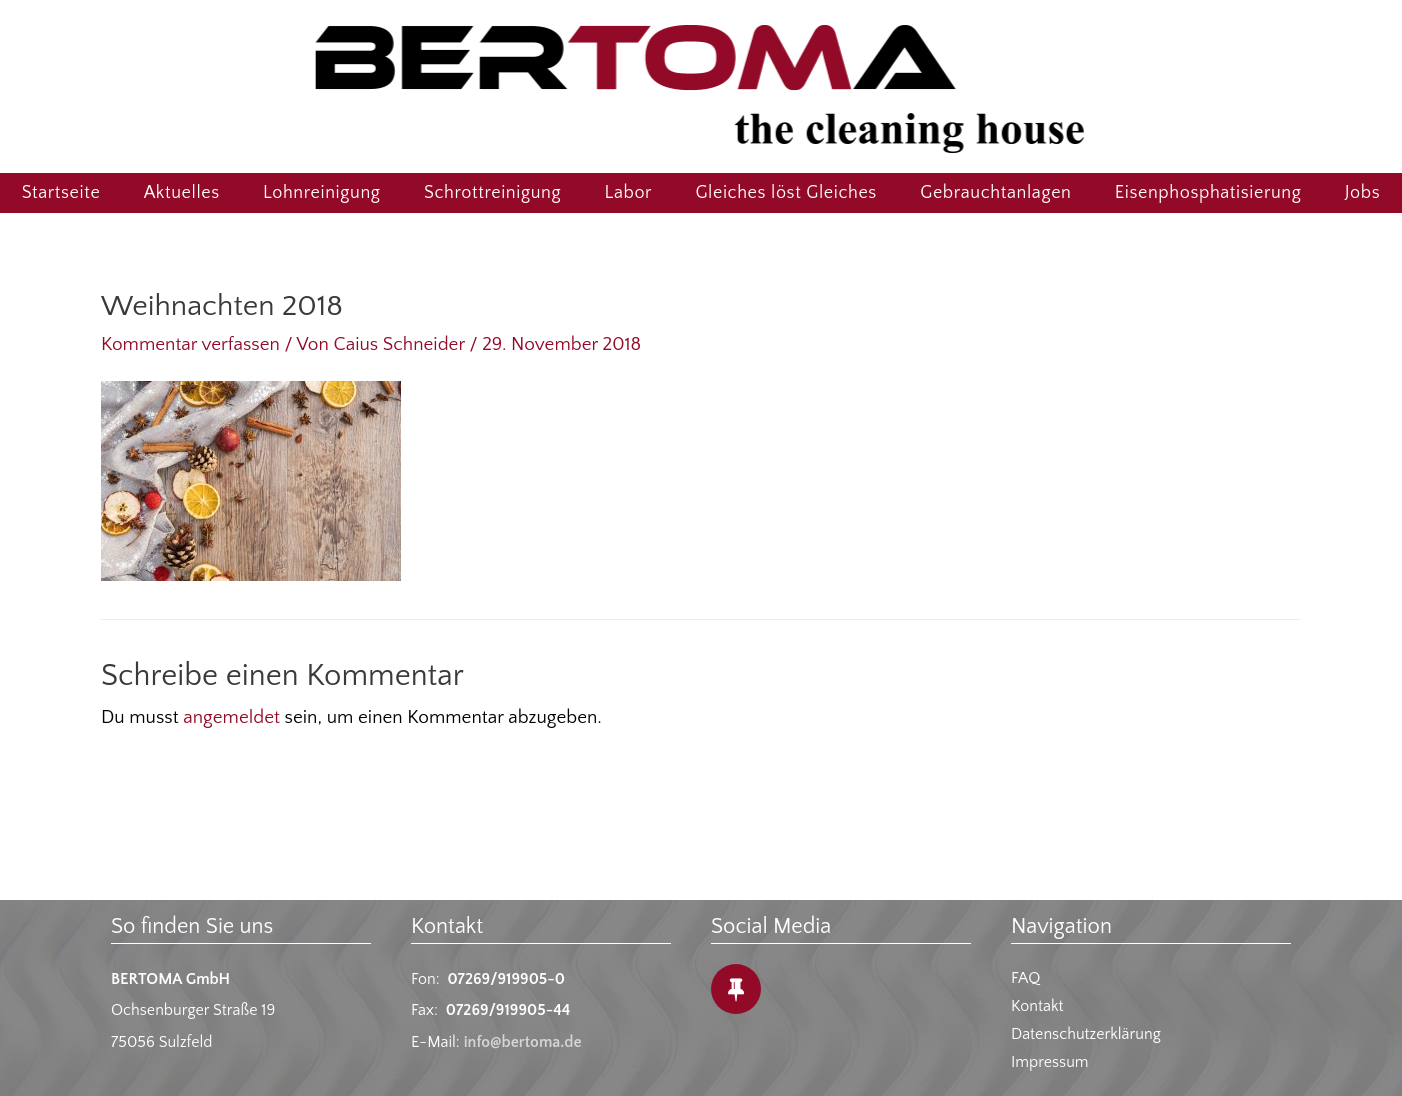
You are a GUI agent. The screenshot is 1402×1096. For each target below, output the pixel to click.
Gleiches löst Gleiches (786, 193)
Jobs (1362, 193)
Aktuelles (182, 193)
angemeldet (231, 717)
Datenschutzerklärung (1086, 1034)
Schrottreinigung (492, 193)
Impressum (1050, 1062)
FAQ (1025, 978)
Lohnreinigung (321, 193)
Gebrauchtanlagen (995, 193)
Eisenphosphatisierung (1208, 193)
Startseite (61, 193)
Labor (629, 193)
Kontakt (1037, 1006)
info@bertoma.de (523, 1042)
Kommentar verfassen (190, 344)
